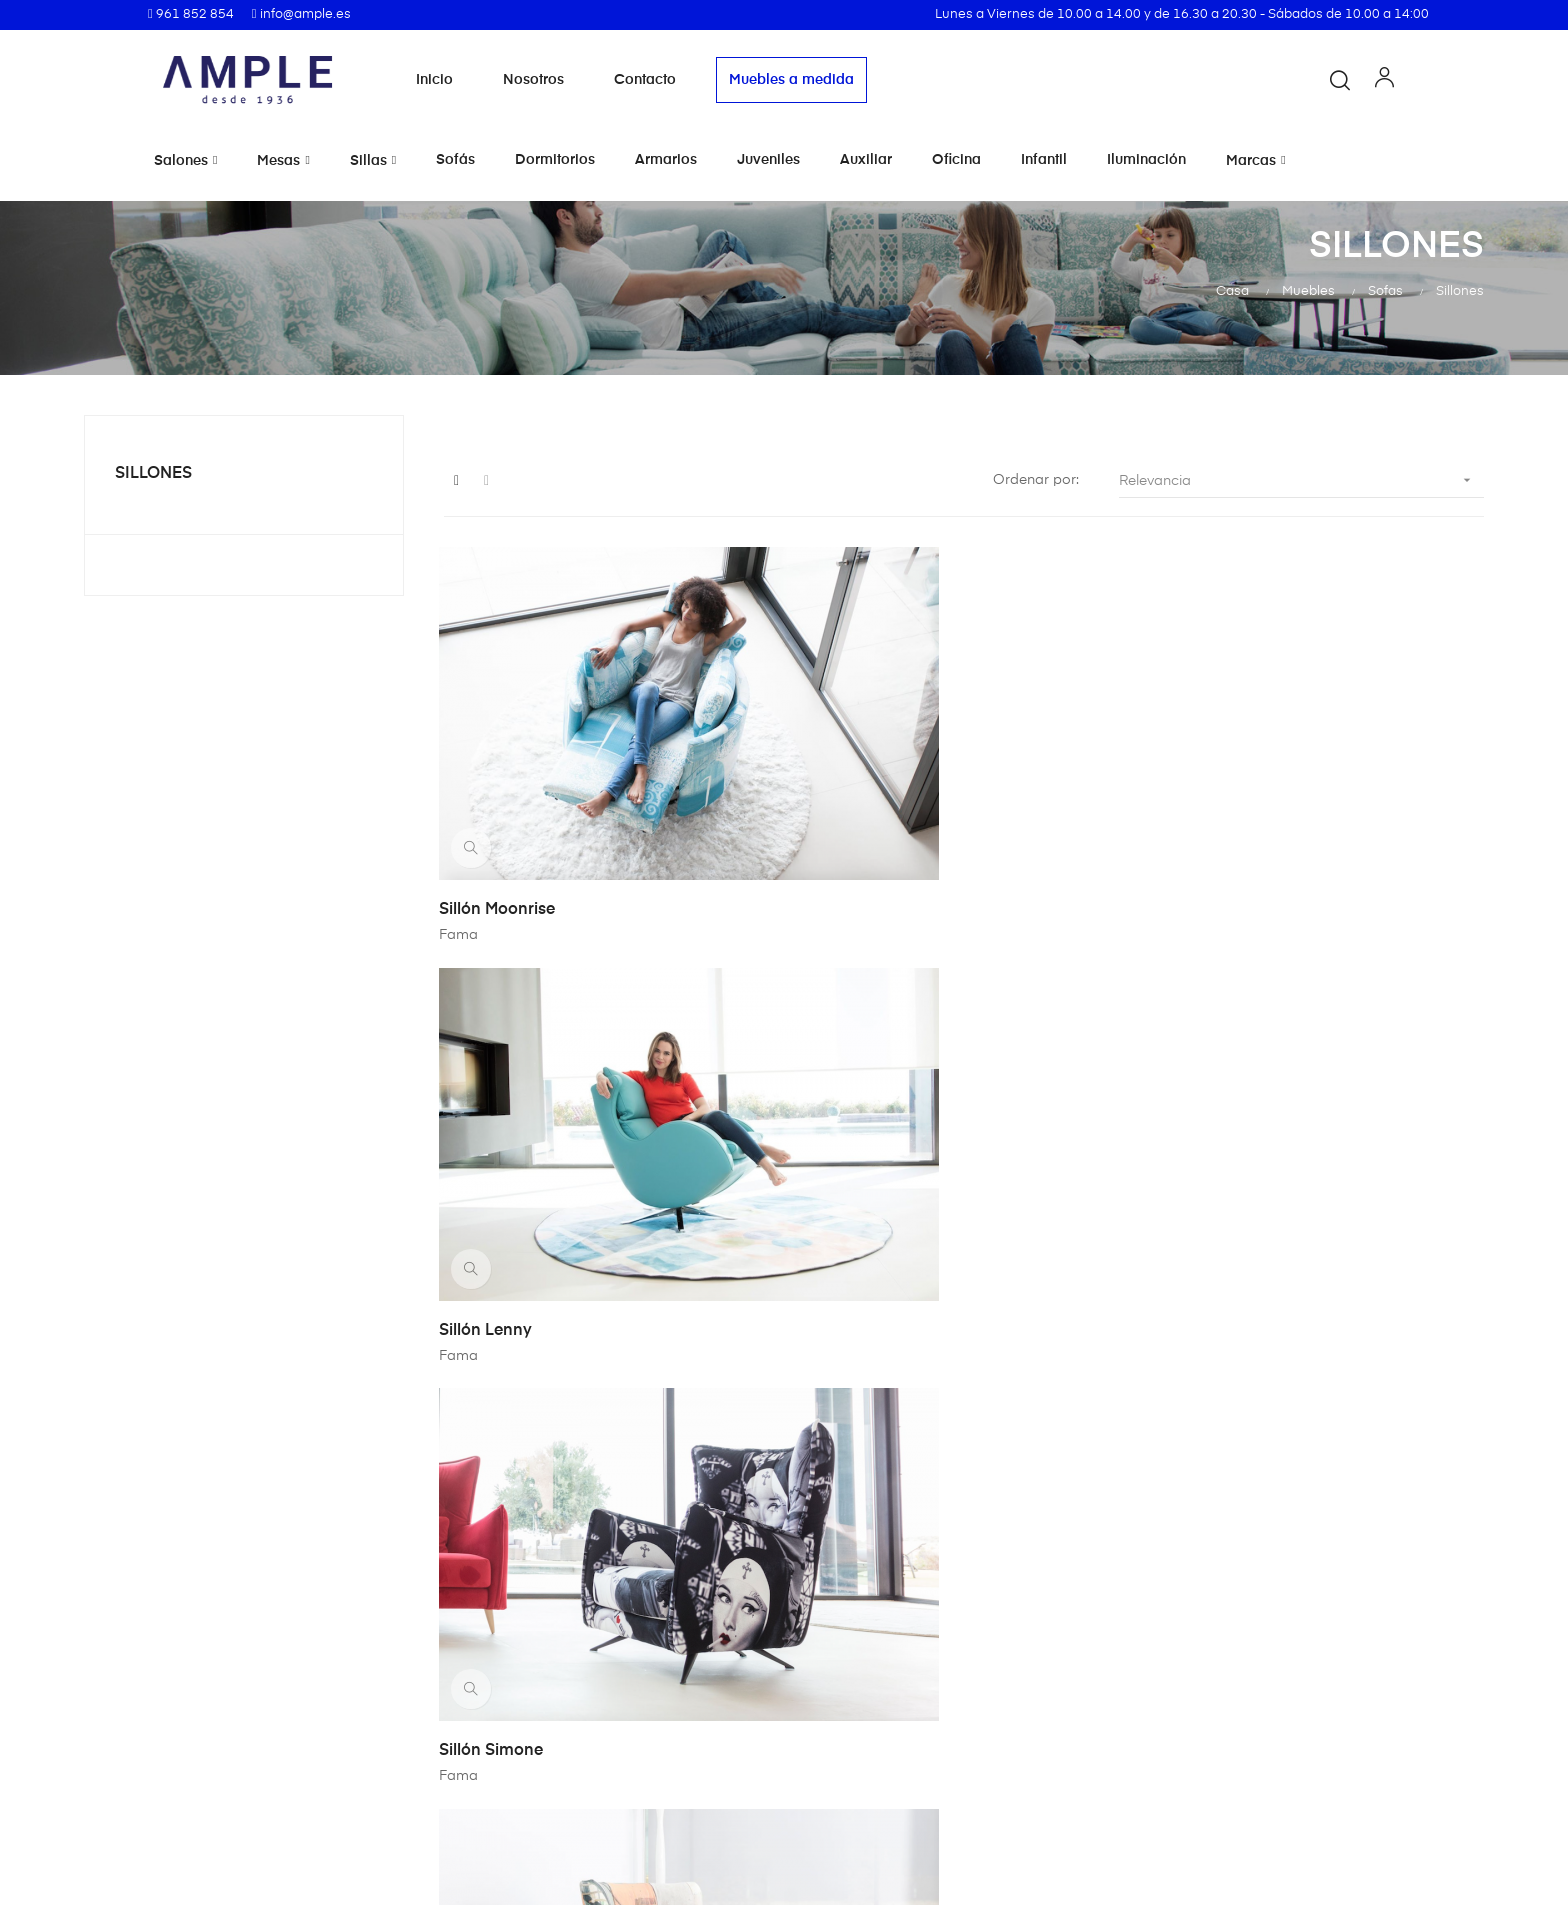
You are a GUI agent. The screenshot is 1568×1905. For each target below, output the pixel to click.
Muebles (599, 1718)
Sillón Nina (485, 1091)
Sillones (153, 474)
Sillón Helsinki (857, 1091)
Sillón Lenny (850, 790)
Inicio (434, 80)
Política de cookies (867, 1718)
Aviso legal (840, 1682)
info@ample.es (153, 1797)
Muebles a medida (791, 80)
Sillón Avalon (1214, 1091)
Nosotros (533, 80)
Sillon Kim (482, 1392)
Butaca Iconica (1221, 1392)
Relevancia (1301, 480)
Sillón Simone (1216, 790)
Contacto (645, 80)
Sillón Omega (855, 1392)
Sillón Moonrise (502, 790)
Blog (586, 1790)
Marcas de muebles (637, 1682)
